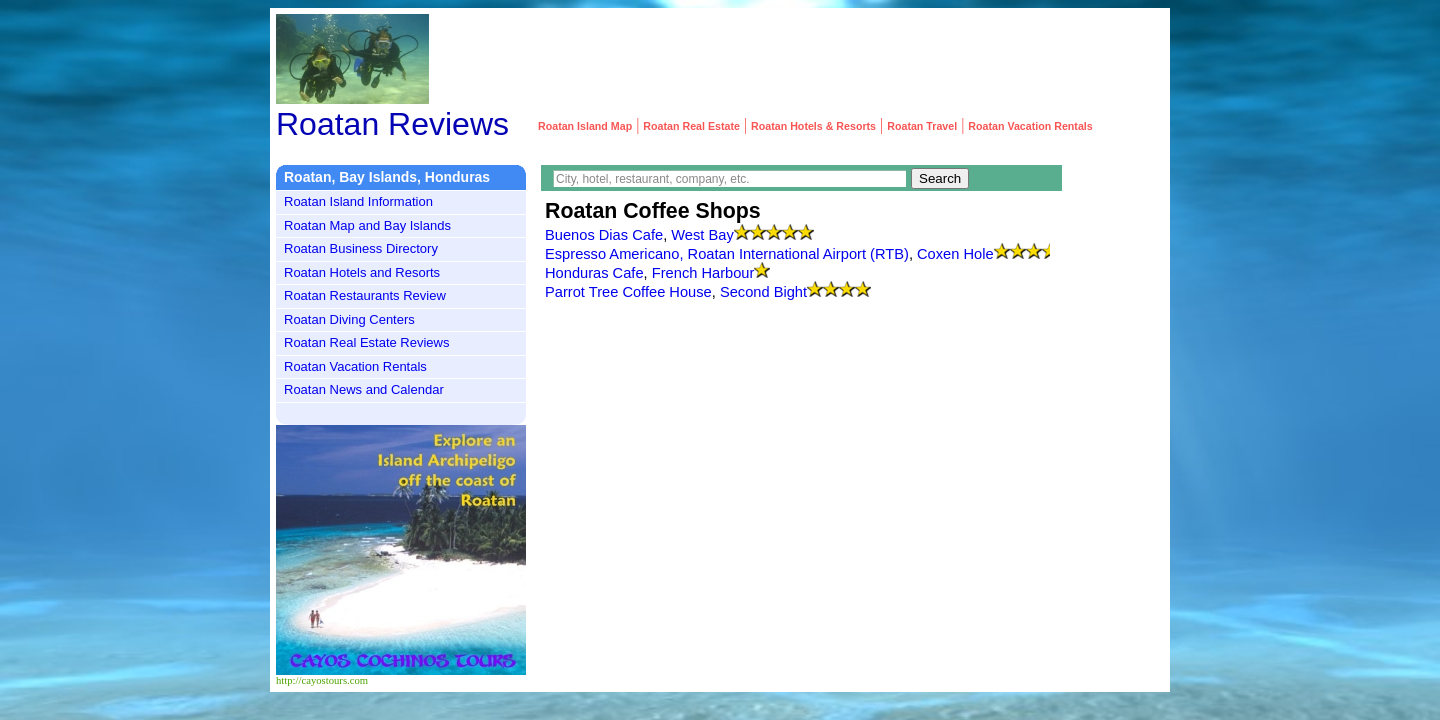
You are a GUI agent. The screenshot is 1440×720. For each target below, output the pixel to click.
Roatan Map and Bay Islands (367, 225)
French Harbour (703, 273)
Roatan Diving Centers (349, 319)
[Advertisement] (800, 59)
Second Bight (763, 292)
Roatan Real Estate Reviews (366, 342)
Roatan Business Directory (361, 248)
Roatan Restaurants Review (365, 295)
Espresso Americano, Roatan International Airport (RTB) (727, 254)
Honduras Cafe (594, 273)
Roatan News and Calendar (364, 389)
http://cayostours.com (322, 680)
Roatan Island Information (358, 201)
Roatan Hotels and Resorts (362, 272)
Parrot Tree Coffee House (628, 292)
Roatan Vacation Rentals (355, 366)
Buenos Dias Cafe (604, 235)
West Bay (702, 235)
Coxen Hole (955, 254)
